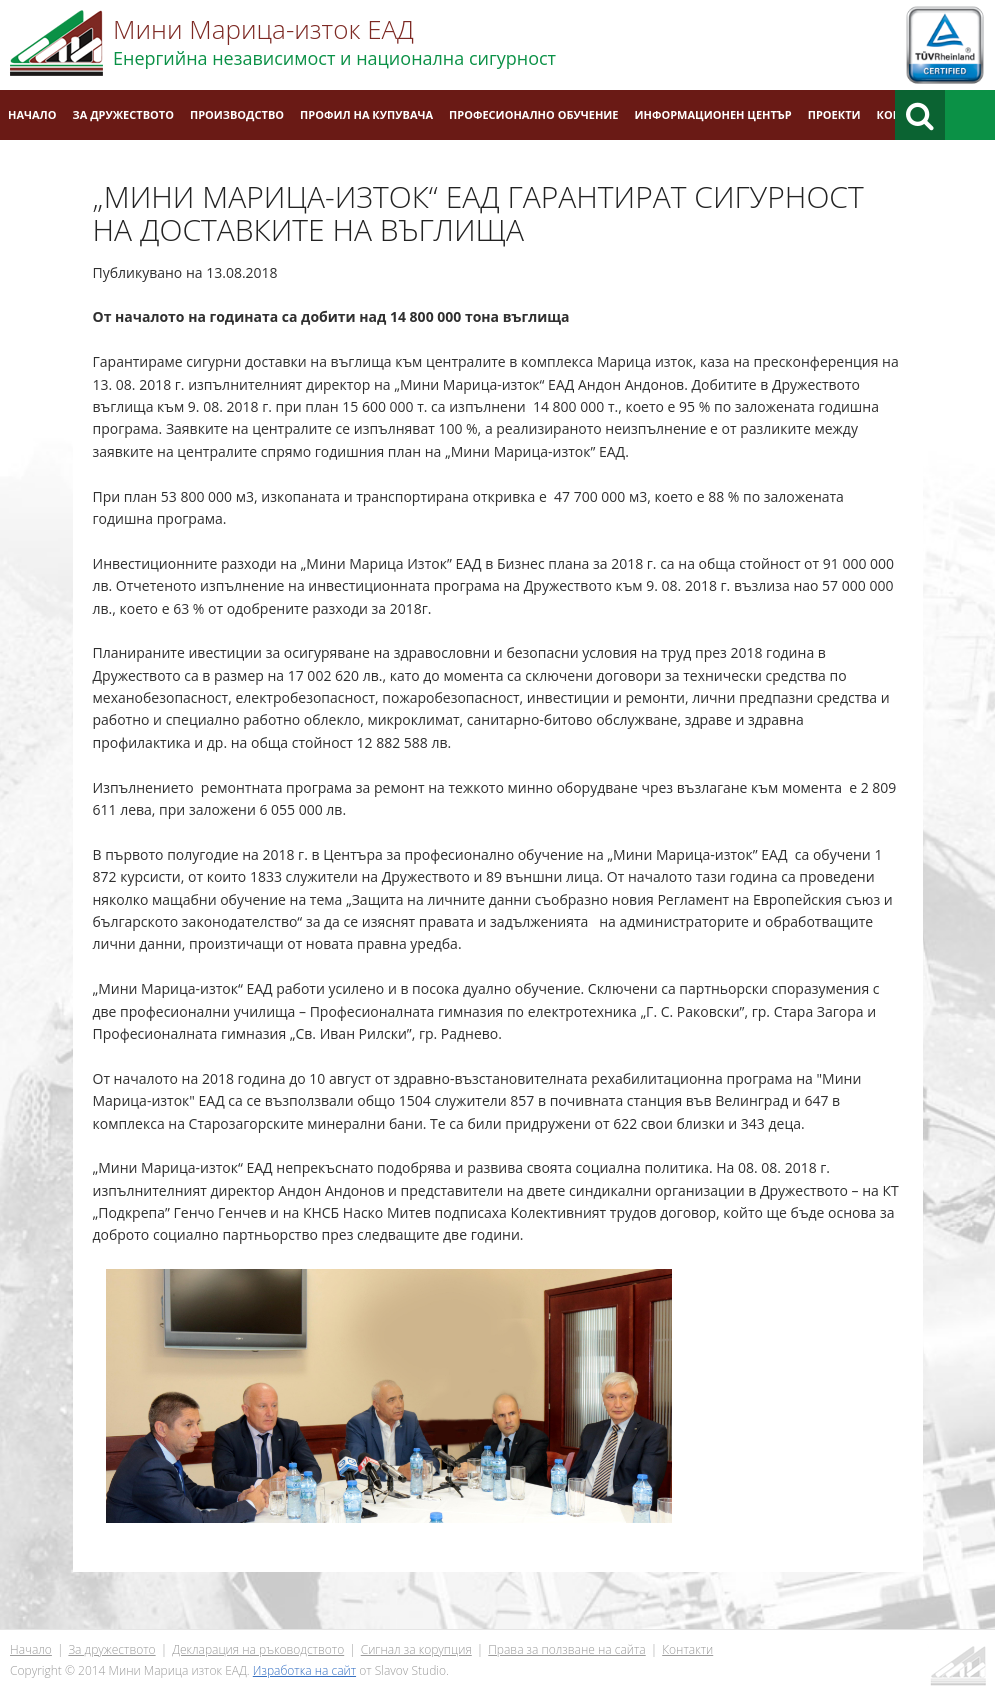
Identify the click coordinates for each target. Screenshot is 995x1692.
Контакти (687, 1649)
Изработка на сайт (304, 1670)
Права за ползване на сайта (566, 1649)
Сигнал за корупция (416, 1649)
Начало (32, 114)
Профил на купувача (366, 114)
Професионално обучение (533, 114)
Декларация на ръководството (258, 1649)
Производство (237, 114)
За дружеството (123, 114)
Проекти (834, 114)
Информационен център (713, 114)
